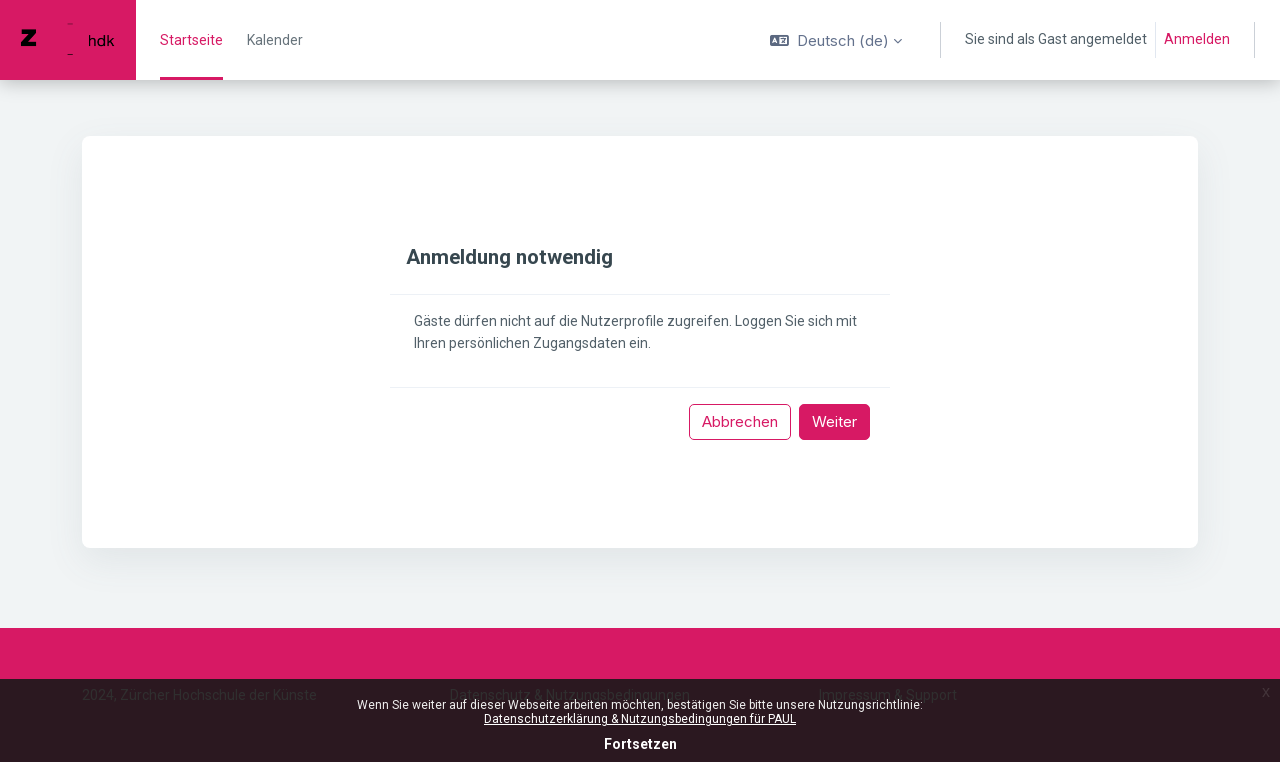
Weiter (834, 421)
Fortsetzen (640, 744)
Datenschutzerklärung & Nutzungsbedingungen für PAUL (640, 719)
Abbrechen (740, 421)
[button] (836, 40)
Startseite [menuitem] (191, 40)
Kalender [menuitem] (275, 40)
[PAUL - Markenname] (68, 40)
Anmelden (1197, 39)
